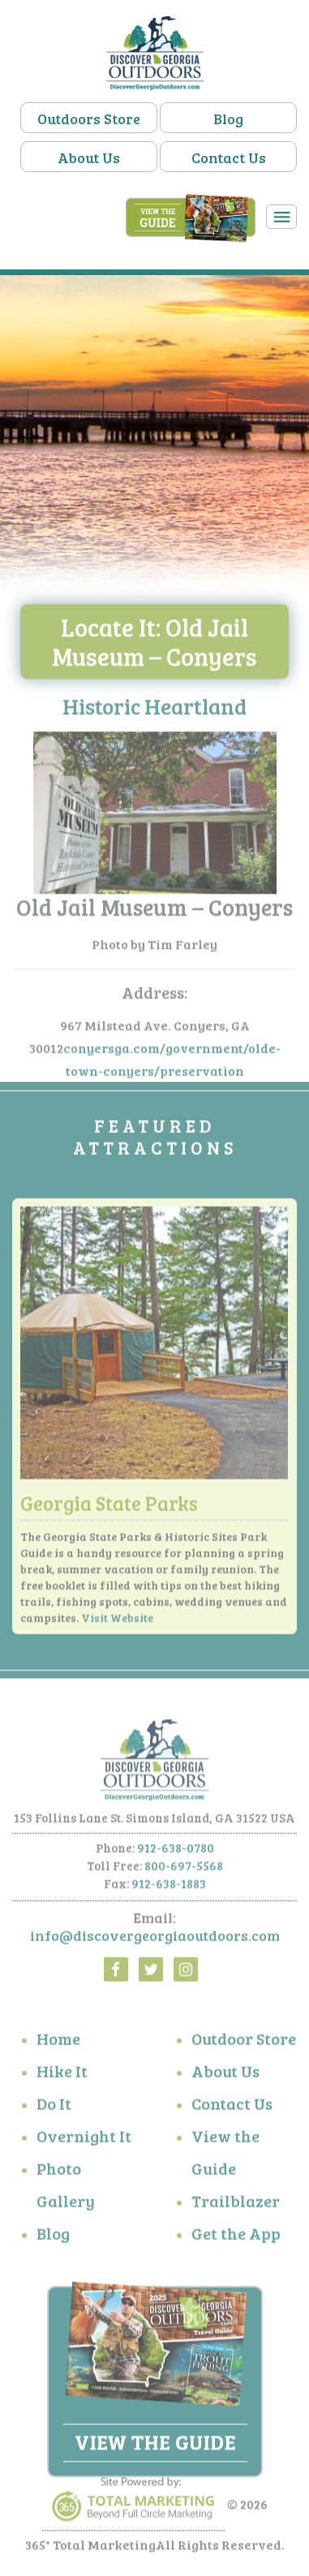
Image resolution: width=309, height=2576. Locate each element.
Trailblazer (235, 2204)
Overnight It (83, 2139)
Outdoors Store (88, 118)
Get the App (236, 2236)
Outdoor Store (243, 2042)
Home (58, 2042)
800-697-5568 (183, 1870)
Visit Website (117, 1621)
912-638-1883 (168, 1888)
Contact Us (228, 157)
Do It (53, 2107)
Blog (228, 118)
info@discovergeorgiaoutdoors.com (155, 1939)
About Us (89, 157)
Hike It (62, 2074)
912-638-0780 (175, 1852)
